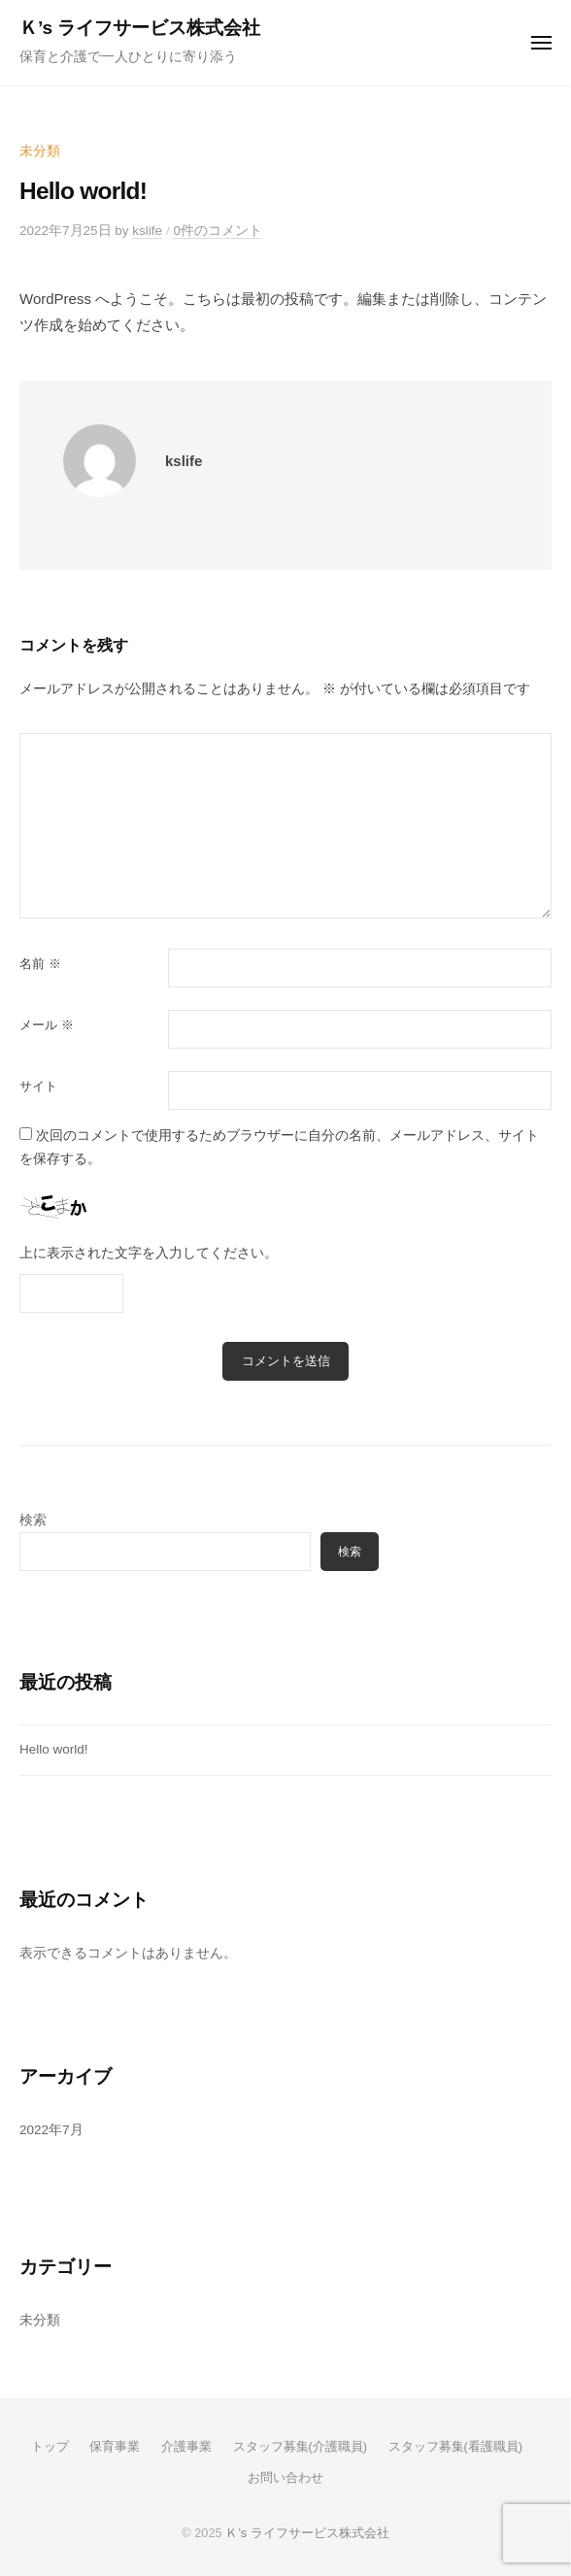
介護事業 (186, 2446)
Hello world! (53, 1749)
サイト (38, 1086)
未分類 (39, 151)
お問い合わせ (285, 2477)
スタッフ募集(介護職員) (300, 2446)
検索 (33, 1520)
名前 (40, 963)
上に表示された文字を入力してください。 (148, 1253)
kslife (147, 230)
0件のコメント (217, 230)
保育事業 (114, 2446)
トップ (50, 2446)
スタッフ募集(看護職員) (455, 2446)
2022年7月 (51, 2130)
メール (46, 1025)
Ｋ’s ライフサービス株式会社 (139, 27)
